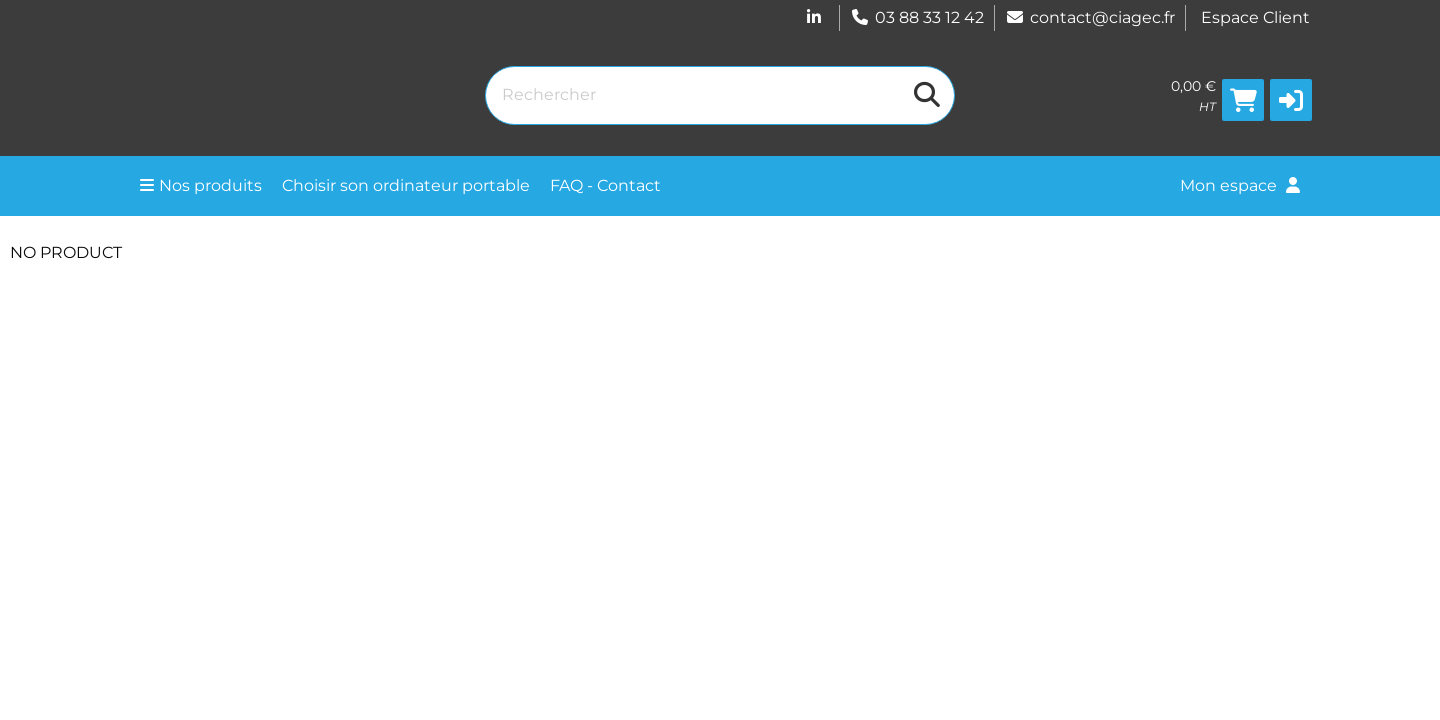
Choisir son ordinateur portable (406, 185)
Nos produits (201, 185)
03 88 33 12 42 (917, 17)
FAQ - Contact (605, 185)
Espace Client (1255, 17)
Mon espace (1240, 185)
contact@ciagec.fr (1090, 17)
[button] (1291, 100)
